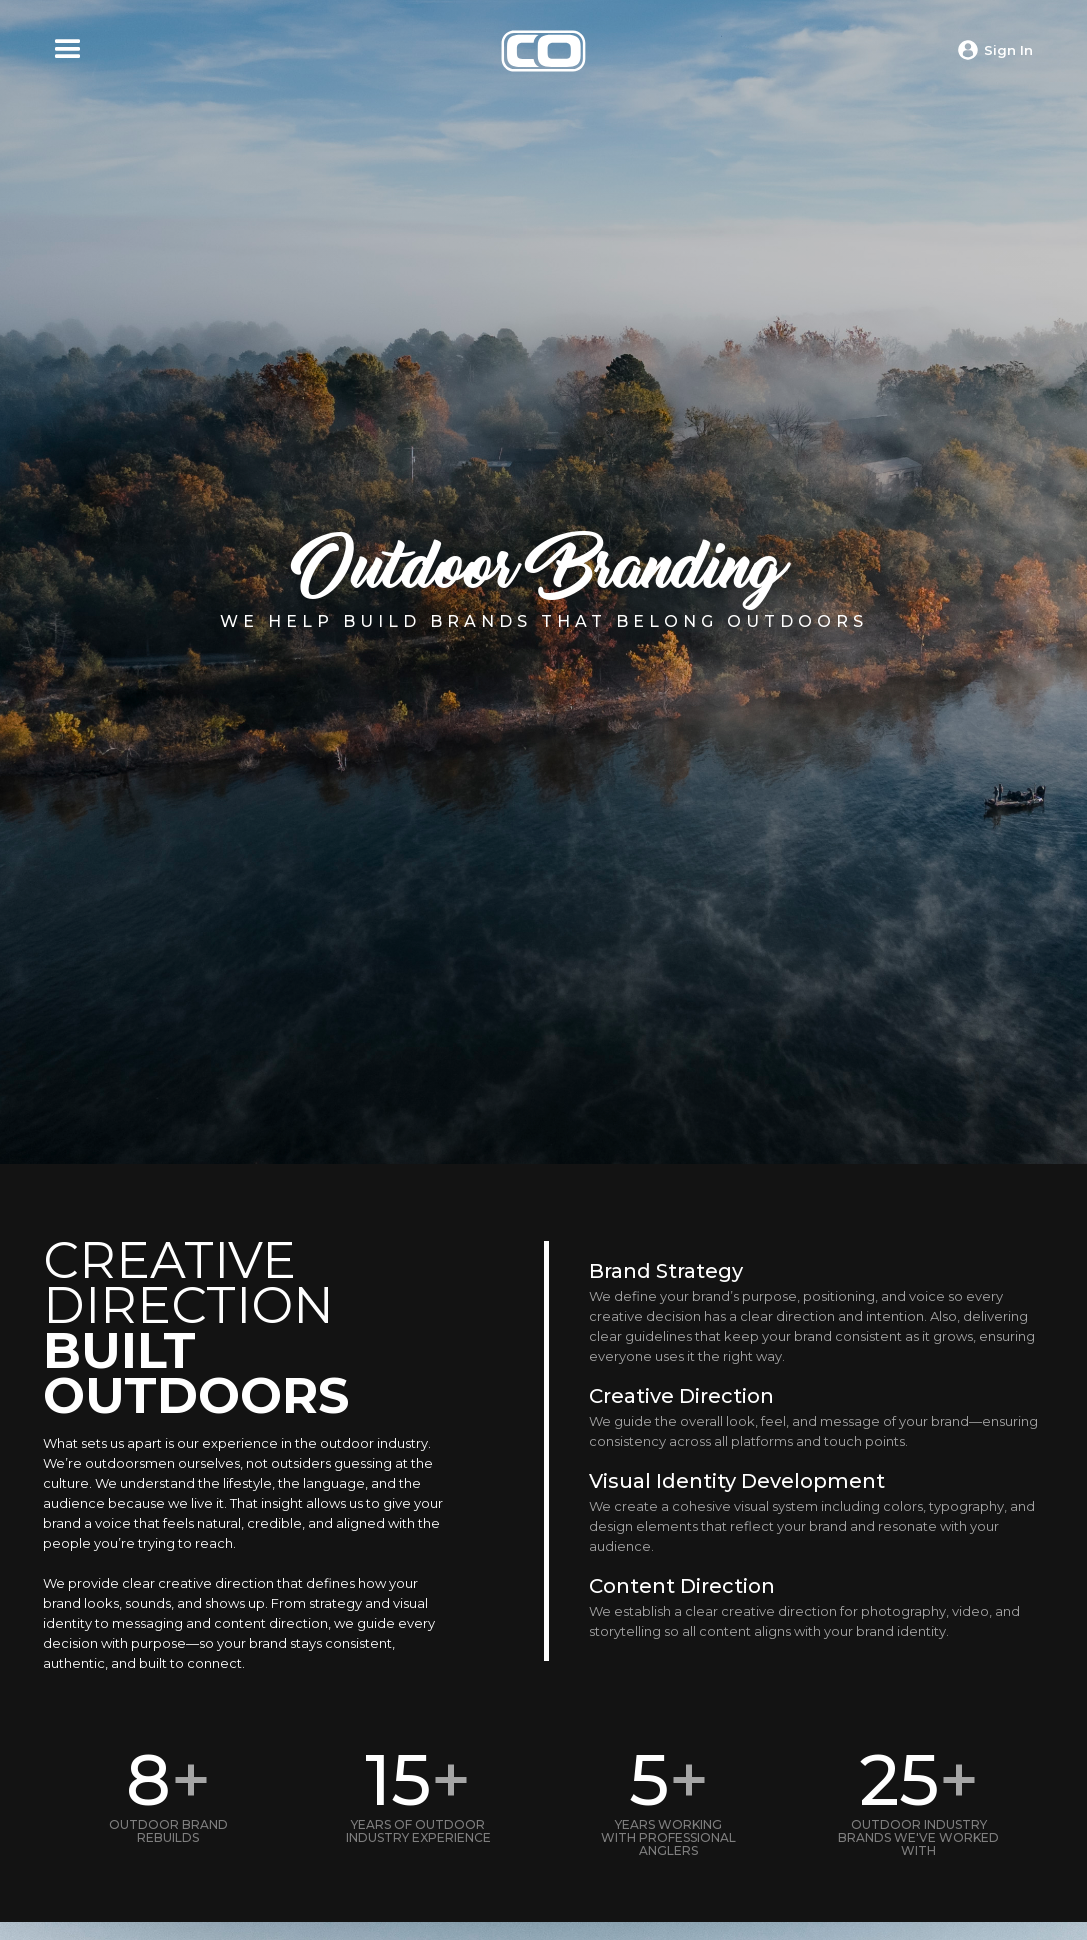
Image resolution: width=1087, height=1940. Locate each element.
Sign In (1008, 50)
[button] (68, 50)
